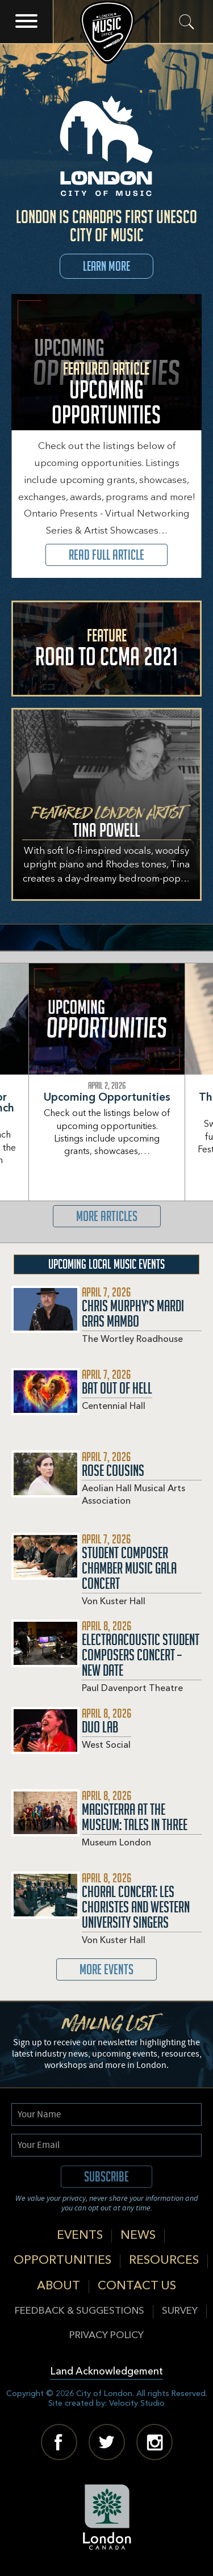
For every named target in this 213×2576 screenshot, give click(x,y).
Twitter (107, 2442)
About (58, 2286)
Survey (180, 2311)
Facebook (59, 2442)
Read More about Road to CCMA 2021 (106, 649)
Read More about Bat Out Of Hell (81, 1409)
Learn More (106, 266)
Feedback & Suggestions (79, 2311)
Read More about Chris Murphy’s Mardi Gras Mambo (106, 1327)
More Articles (106, 1216)
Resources (164, 2261)
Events (80, 2236)
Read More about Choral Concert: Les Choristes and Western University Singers (106, 1915)
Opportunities (62, 2261)
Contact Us (137, 2286)
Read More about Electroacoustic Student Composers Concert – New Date (106, 1663)
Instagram (154, 2442)
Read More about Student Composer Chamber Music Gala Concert (106, 1576)
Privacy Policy (106, 2335)
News (138, 2236)
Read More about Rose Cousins (106, 1491)
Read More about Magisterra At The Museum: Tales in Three (106, 1830)
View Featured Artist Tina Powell (106, 804)
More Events (106, 1969)
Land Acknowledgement (106, 2372)
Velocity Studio (137, 2403)
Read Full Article (106, 555)
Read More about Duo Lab (71, 1748)
